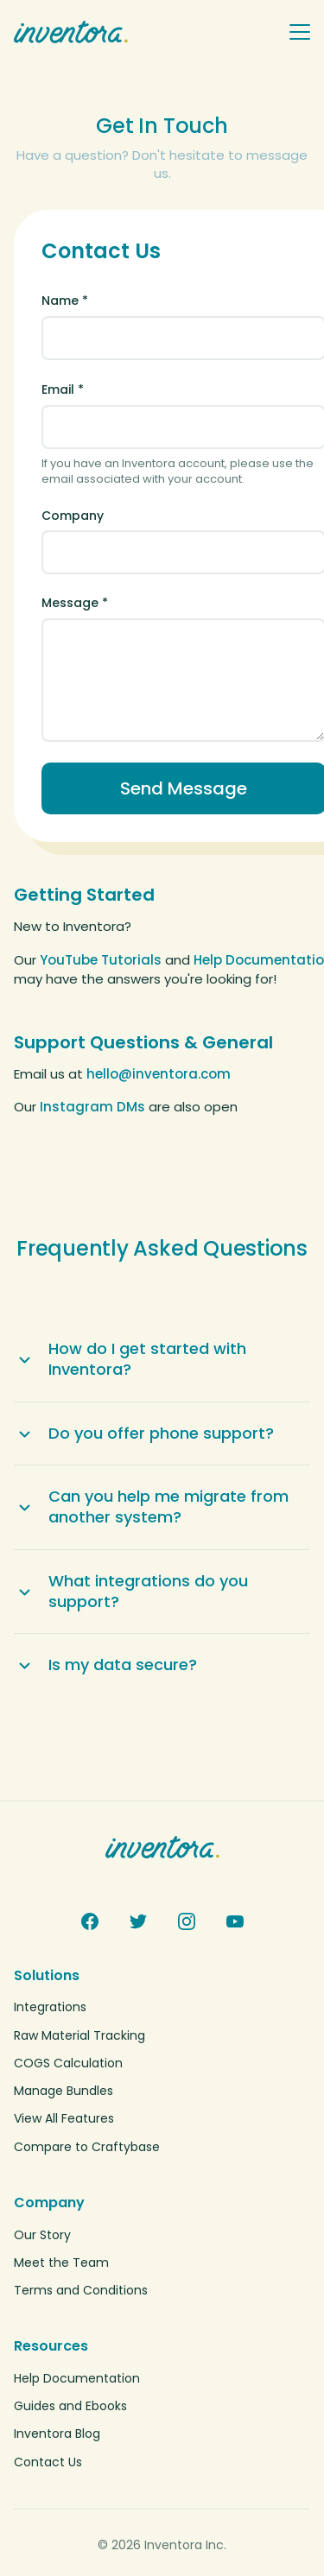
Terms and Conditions (81, 2290)
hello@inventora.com (158, 1074)
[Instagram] (186, 1921)
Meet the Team (61, 2262)
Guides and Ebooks (70, 2406)
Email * (62, 389)
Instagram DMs (92, 1107)
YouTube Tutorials (101, 960)
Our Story (42, 2235)
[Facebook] (90, 1921)
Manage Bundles (63, 2090)
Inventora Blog (57, 2433)
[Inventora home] (144, 32)
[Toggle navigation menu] (299, 32)
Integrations (50, 2007)
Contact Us (48, 2462)
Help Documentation (77, 2378)
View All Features (64, 2118)
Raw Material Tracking (79, 2035)
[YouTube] (235, 1921)
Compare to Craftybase (87, 2146)
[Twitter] (138, 1921)
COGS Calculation (68, 2063)
